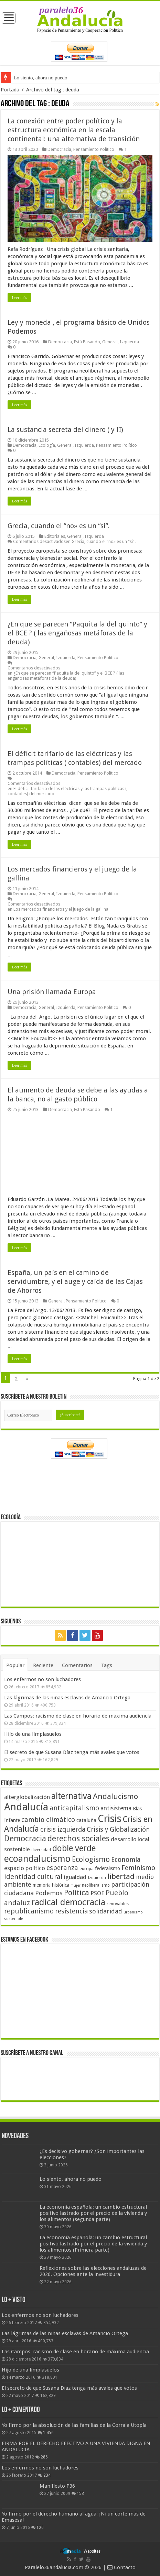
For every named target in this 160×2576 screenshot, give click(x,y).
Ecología (47, 445)
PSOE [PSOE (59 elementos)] (97, 1893)
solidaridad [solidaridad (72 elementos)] (105, 1911)
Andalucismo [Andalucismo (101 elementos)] (115, 1796)
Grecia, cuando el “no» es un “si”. (59, 526)
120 (40, 2527)
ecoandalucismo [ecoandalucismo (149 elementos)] (37, 1858)
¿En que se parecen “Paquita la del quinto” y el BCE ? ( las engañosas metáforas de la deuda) (77, 633)
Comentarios (77, 1665)
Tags (106, 1665)
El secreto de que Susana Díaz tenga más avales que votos (71, 1752)
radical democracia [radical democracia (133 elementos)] (68, 1902)
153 (80, 2493)
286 (44, 2457)
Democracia (59, 149)
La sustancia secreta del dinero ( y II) (65, 429)
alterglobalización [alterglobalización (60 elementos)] (27, 1797)
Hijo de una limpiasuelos (33, 1734)
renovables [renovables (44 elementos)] (118, 1903)
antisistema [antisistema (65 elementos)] (115, 1808)
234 (47, 2475)
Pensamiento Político (93, 149)
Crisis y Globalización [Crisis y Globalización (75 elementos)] (118, 1829)
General (110, 341)
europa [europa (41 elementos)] (86, 1868)
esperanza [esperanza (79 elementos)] (62, 1868)
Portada (10, 90)
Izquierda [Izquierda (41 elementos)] (97, 1877)
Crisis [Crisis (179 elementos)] (109, 1818)
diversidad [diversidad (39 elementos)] (41, 1849)
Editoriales (54, 536)
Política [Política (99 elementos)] (76, 1892)
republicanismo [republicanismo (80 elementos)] (29, 1911)
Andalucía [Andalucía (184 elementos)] (26, 1807)
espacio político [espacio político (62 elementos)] (24, 1868)
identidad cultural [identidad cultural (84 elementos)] (33, 1877)
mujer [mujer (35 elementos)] (76, 1885)
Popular (15, 1665)
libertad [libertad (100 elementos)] (121, 1876)
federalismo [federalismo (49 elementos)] (107, 1868)
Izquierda (129, 341)
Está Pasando (87, 341)
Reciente (43, 1665)
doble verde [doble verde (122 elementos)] (74, 1848)
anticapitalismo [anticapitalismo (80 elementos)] (74, 1808)
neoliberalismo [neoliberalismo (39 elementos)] (96, 1885)
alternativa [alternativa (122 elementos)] (71, 1796)
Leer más (19, 297)
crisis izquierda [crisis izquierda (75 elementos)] (62, 1829)
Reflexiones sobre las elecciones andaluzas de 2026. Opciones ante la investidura (93, 2271)
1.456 (48, 2432)
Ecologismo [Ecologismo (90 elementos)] (91, 1859)
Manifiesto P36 (57, 2486)
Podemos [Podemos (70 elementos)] (49, 1893)
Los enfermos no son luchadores (42, 1679)
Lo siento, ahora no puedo (40, 77)
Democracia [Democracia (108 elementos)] (25, 1838)
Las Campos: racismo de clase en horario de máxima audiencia (77, 1716)
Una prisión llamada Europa (52, 992)
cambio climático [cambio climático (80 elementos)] (48, 1820)
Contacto (121, 2567)
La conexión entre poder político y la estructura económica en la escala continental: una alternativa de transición (74, 130)
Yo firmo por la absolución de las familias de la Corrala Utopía (74, 2425)
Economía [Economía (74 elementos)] (125, 1860)
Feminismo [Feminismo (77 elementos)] (138, 1868)
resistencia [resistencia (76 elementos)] (71, 1911)
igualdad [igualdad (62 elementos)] (75, 1877)
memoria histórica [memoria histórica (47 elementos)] (51, 1885)
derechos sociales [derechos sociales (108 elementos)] (78, 1838)
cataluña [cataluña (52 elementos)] (86, 1820)
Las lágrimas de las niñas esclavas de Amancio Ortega (67, 1698)
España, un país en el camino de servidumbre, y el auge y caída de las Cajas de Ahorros (75, 1281)
